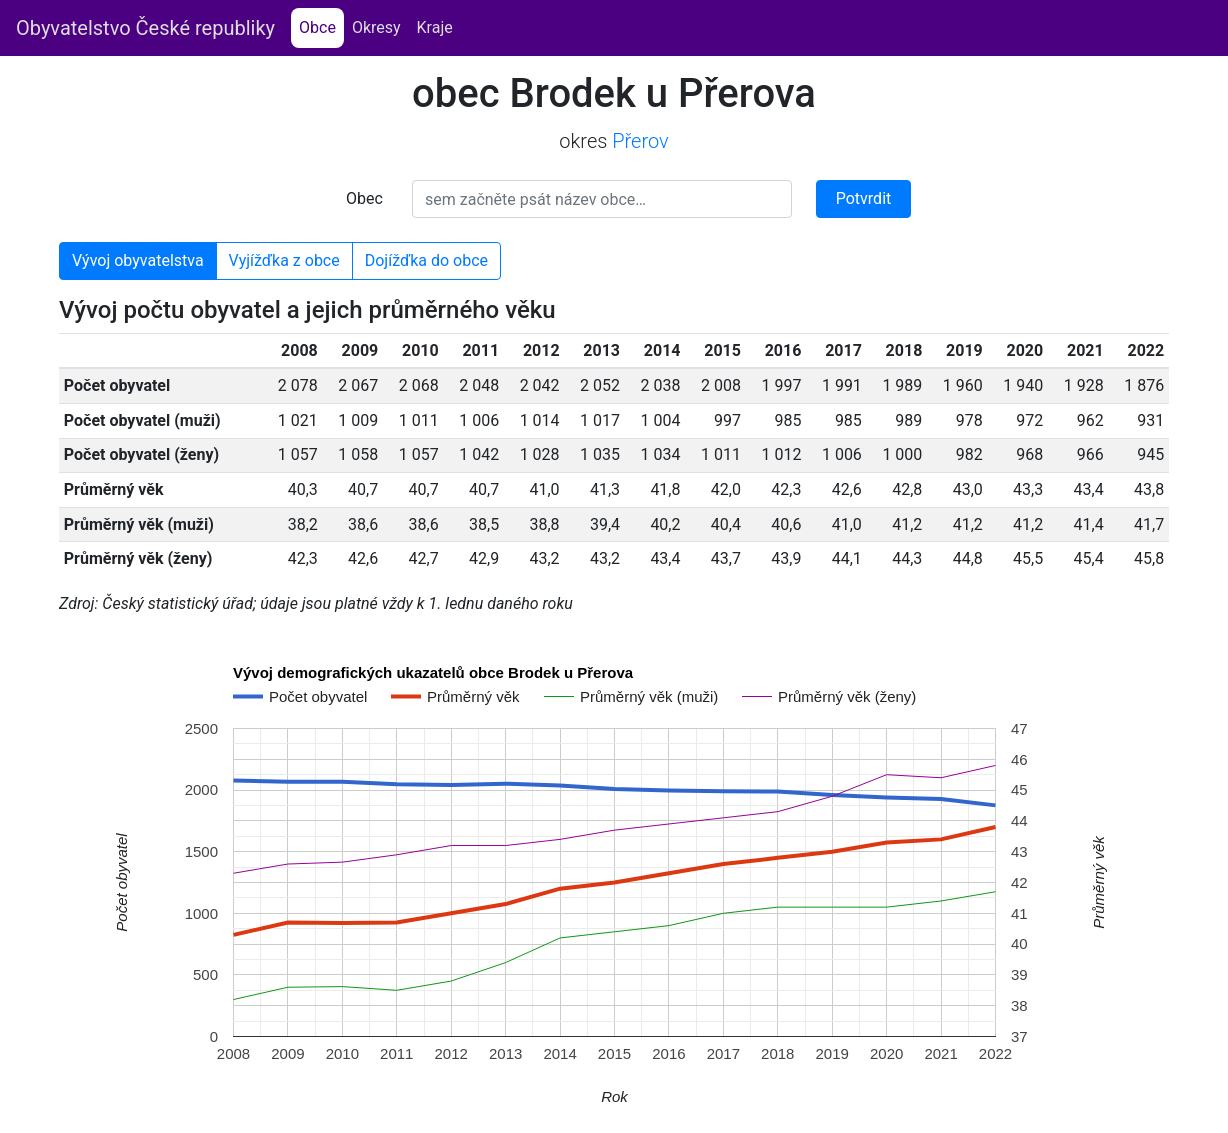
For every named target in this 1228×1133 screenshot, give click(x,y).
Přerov (640, 141)
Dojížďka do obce (426, 260)
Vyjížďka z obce (284, 260)
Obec (364, 198)
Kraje (435, 27)
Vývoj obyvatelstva (138, 260)
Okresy (376, 27)
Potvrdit (864, 198)
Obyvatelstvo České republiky (145, 28)
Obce (321, 26)
